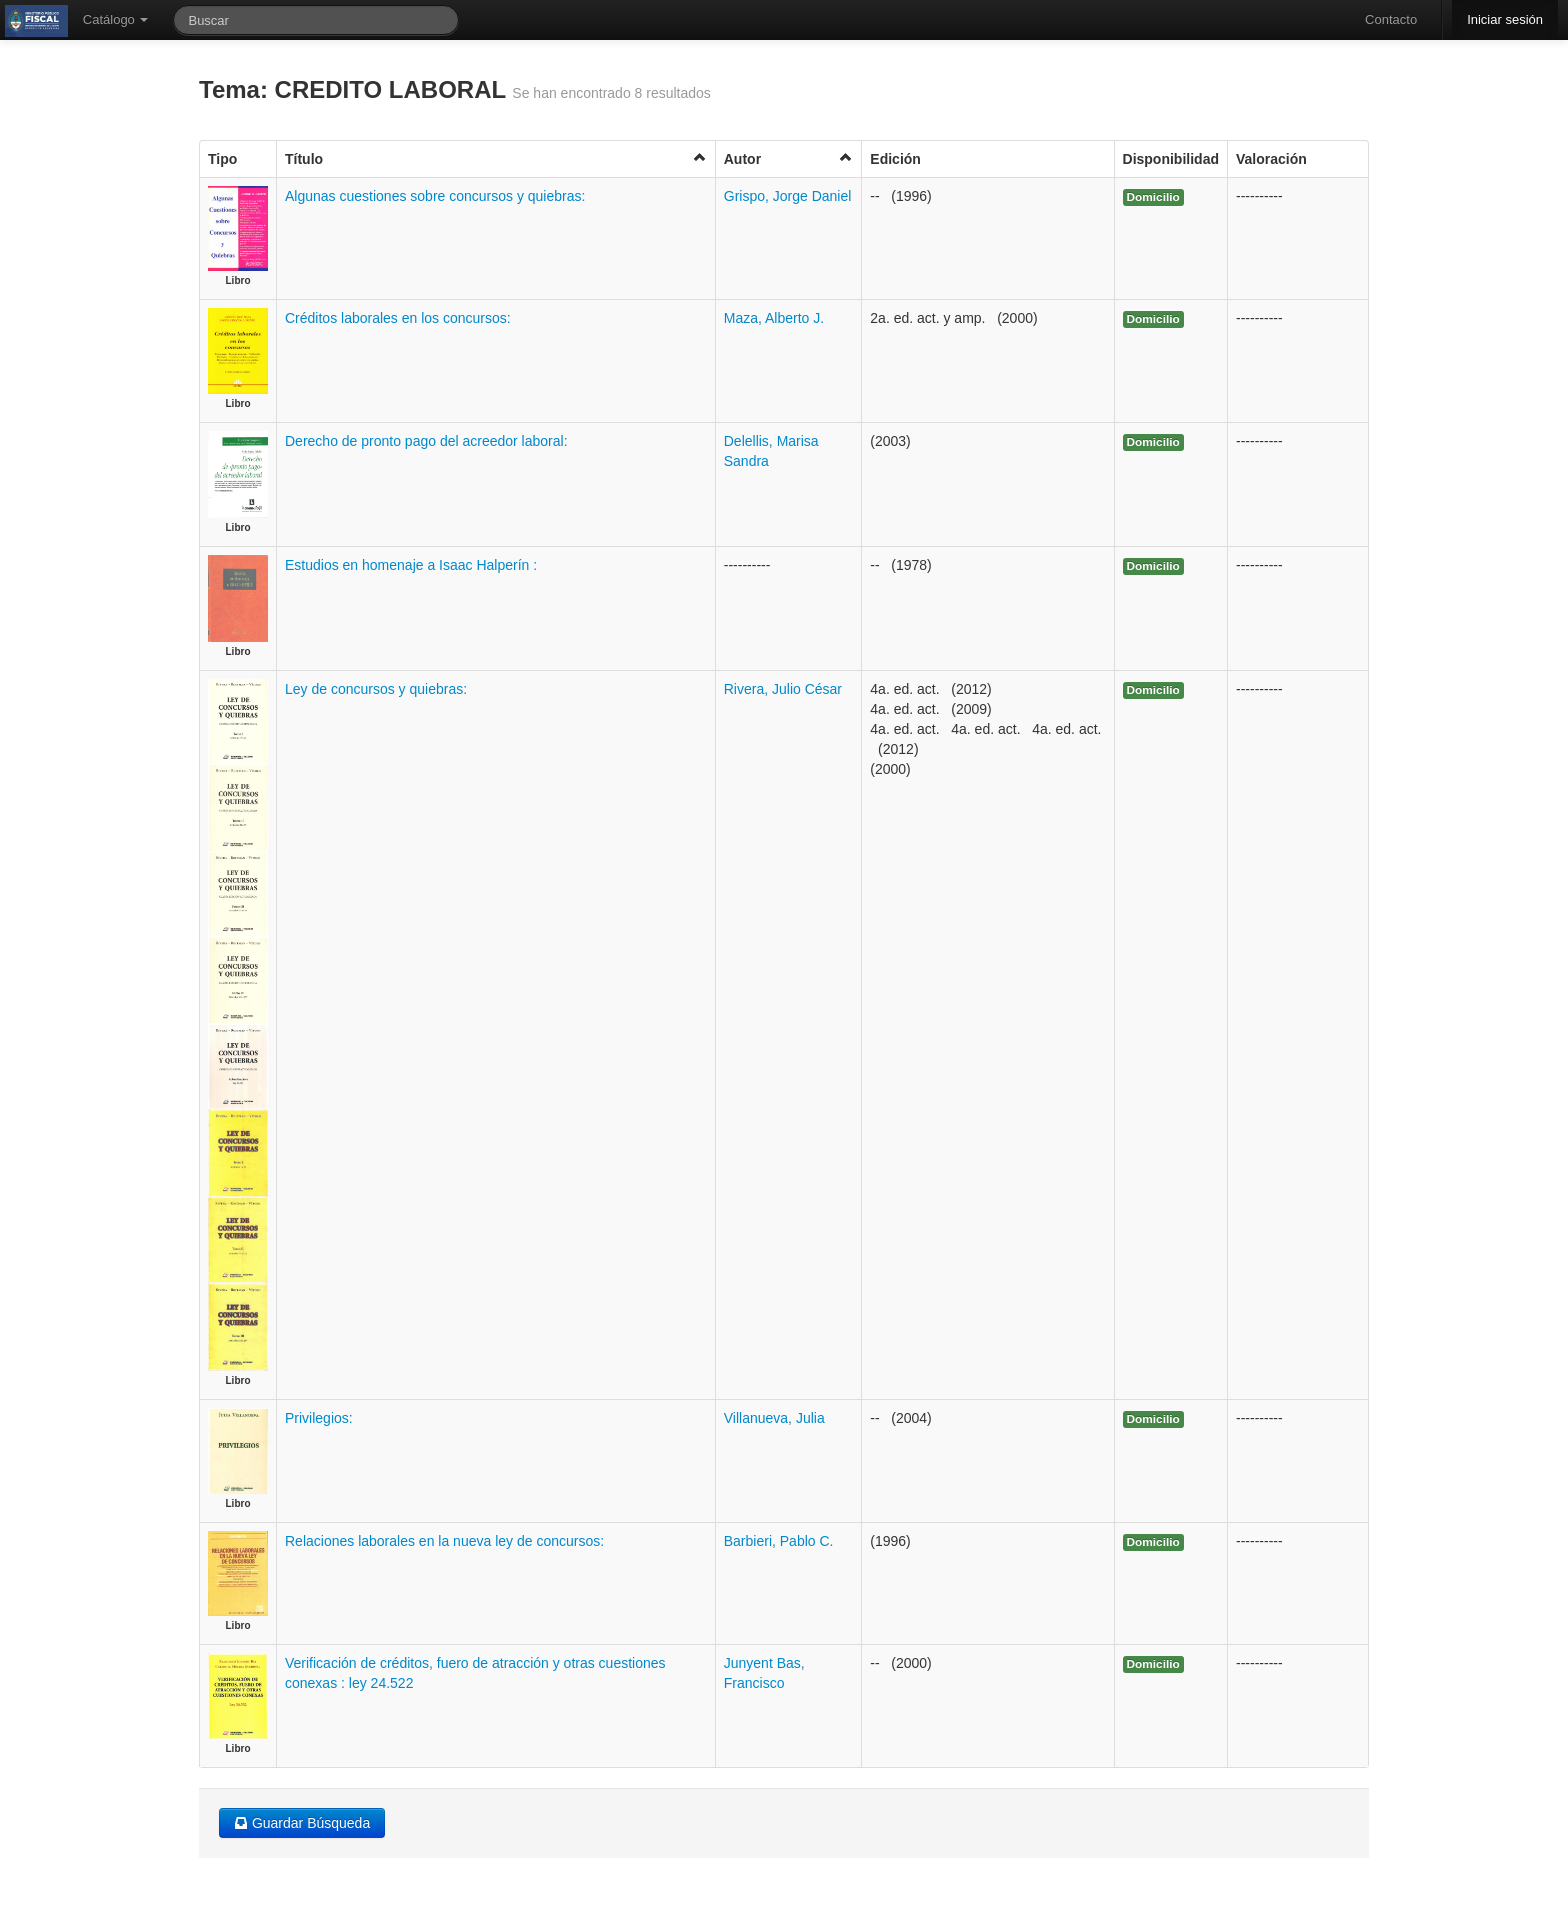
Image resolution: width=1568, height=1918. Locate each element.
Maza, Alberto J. (774, 318)
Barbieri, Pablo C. (779, 1541)
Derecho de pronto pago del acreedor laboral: (426, 441)
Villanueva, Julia (774, 1418)
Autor (789, 158)
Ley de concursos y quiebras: (376, 689)
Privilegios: (319, 1418)
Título (496, 158)
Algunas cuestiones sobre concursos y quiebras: (435, 196)
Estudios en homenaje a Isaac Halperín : (411, 565)
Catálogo (116, 19)
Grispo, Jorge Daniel (788, 196)
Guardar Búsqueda (302, 1823)
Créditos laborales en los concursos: (398, 318)
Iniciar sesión (1505, 19)
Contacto (1391, 19)
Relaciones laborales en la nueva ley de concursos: (444, 1541)
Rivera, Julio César (783, 689)
